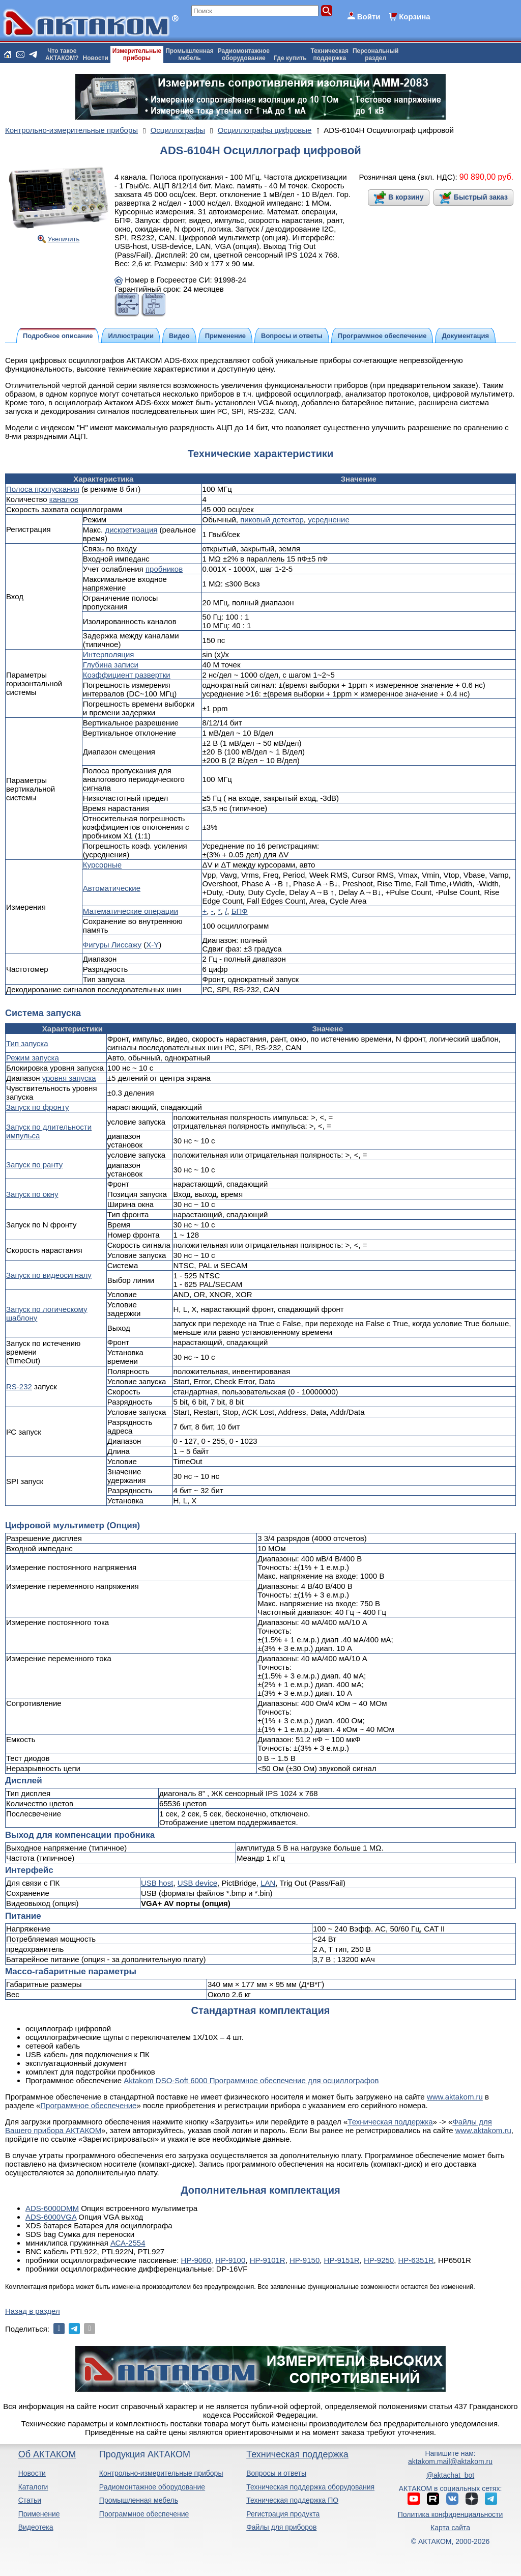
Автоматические (111, 888)
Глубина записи (110, 664)
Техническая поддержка (390, 2121)
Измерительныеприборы (136, 54)
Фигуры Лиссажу (112, 944)
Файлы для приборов (281, 2527)
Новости (95, 58)
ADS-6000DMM (52, 2208)
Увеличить (64, 239)
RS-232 (19, 1386)
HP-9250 (379, 2260)
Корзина (414, 16)
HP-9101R (267, 2260)
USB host (157, 1883)
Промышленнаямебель (189, 54)
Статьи (29, 2500)
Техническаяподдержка (330, 54)
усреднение (329, 519)
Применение (39, 2514)
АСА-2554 (128, 2242)
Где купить (290, 58)
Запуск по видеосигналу (49, 1275)
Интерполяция (108, 654)
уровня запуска (69, 1078)
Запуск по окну (32, 1194)
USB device (197, 1883)
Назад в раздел (32, 2311)
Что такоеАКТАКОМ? (62, 54)
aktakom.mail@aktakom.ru (450, 2461)
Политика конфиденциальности (450, 2514)
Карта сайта (450, 2528)
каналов (63, 499)
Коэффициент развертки (126, 674)
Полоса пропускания (42, 489)
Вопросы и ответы (276, 2473)
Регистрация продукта (283, 2514)
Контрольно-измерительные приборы (161, 2473)
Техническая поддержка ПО (292, 2500)
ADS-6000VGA (50, 2217)
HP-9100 (230, 2260)
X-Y (152, 944)
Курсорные (102, 864)
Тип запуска (27, 1043)
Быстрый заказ (481, 197)
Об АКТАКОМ (47, 2454)
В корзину (406, 197)
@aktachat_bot (450, 2475)
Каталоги (33, 2487)
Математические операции (130, 911)
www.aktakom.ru (455, 2096)
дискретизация (131, 529)
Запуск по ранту (34, 1164)
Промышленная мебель (138, 2500)
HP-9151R (342, 2260)
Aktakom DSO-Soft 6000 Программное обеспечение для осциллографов (251, 2080)
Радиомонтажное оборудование (152, 2487)
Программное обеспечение (88, 2105)
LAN (267, 1883)
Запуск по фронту (37, 1107)
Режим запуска (32, 1057)
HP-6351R (416, 2260)
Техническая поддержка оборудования (310, 2487)
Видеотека (35, 2527)
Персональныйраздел (375, 54)
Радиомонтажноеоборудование (244, 54)
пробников (164, 569)
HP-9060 (196, 2260)
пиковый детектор (272, 519)
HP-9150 (305, 2260)
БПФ (239, 911)
